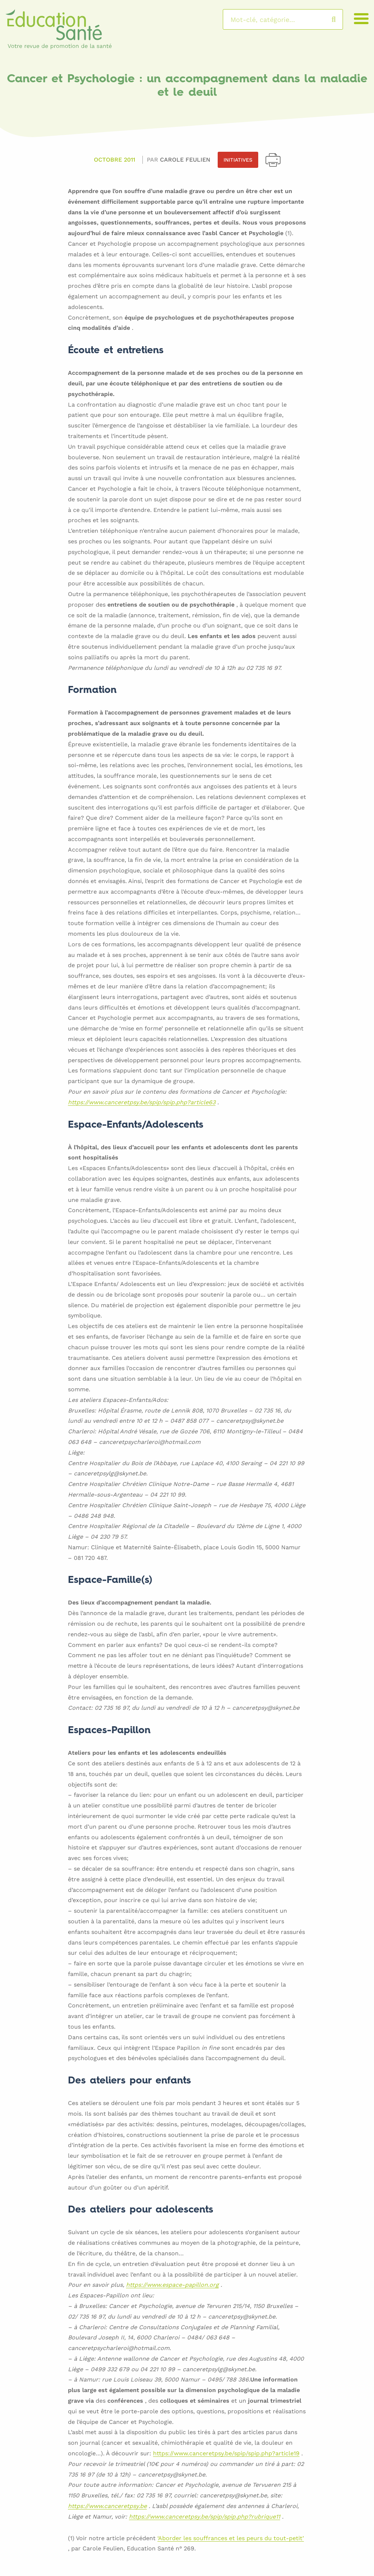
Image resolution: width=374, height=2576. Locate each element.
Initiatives (238, 160)
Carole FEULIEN (185, 159)
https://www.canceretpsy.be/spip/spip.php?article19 (226, 2454)
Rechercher (341, 19)
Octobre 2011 (114, 159)
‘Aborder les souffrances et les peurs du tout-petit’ (230, 2538)
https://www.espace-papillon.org (172, 2285)
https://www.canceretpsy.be (107, 2506)
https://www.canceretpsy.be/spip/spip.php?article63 (141, 1103)
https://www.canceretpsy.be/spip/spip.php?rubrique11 (204, 2517)
